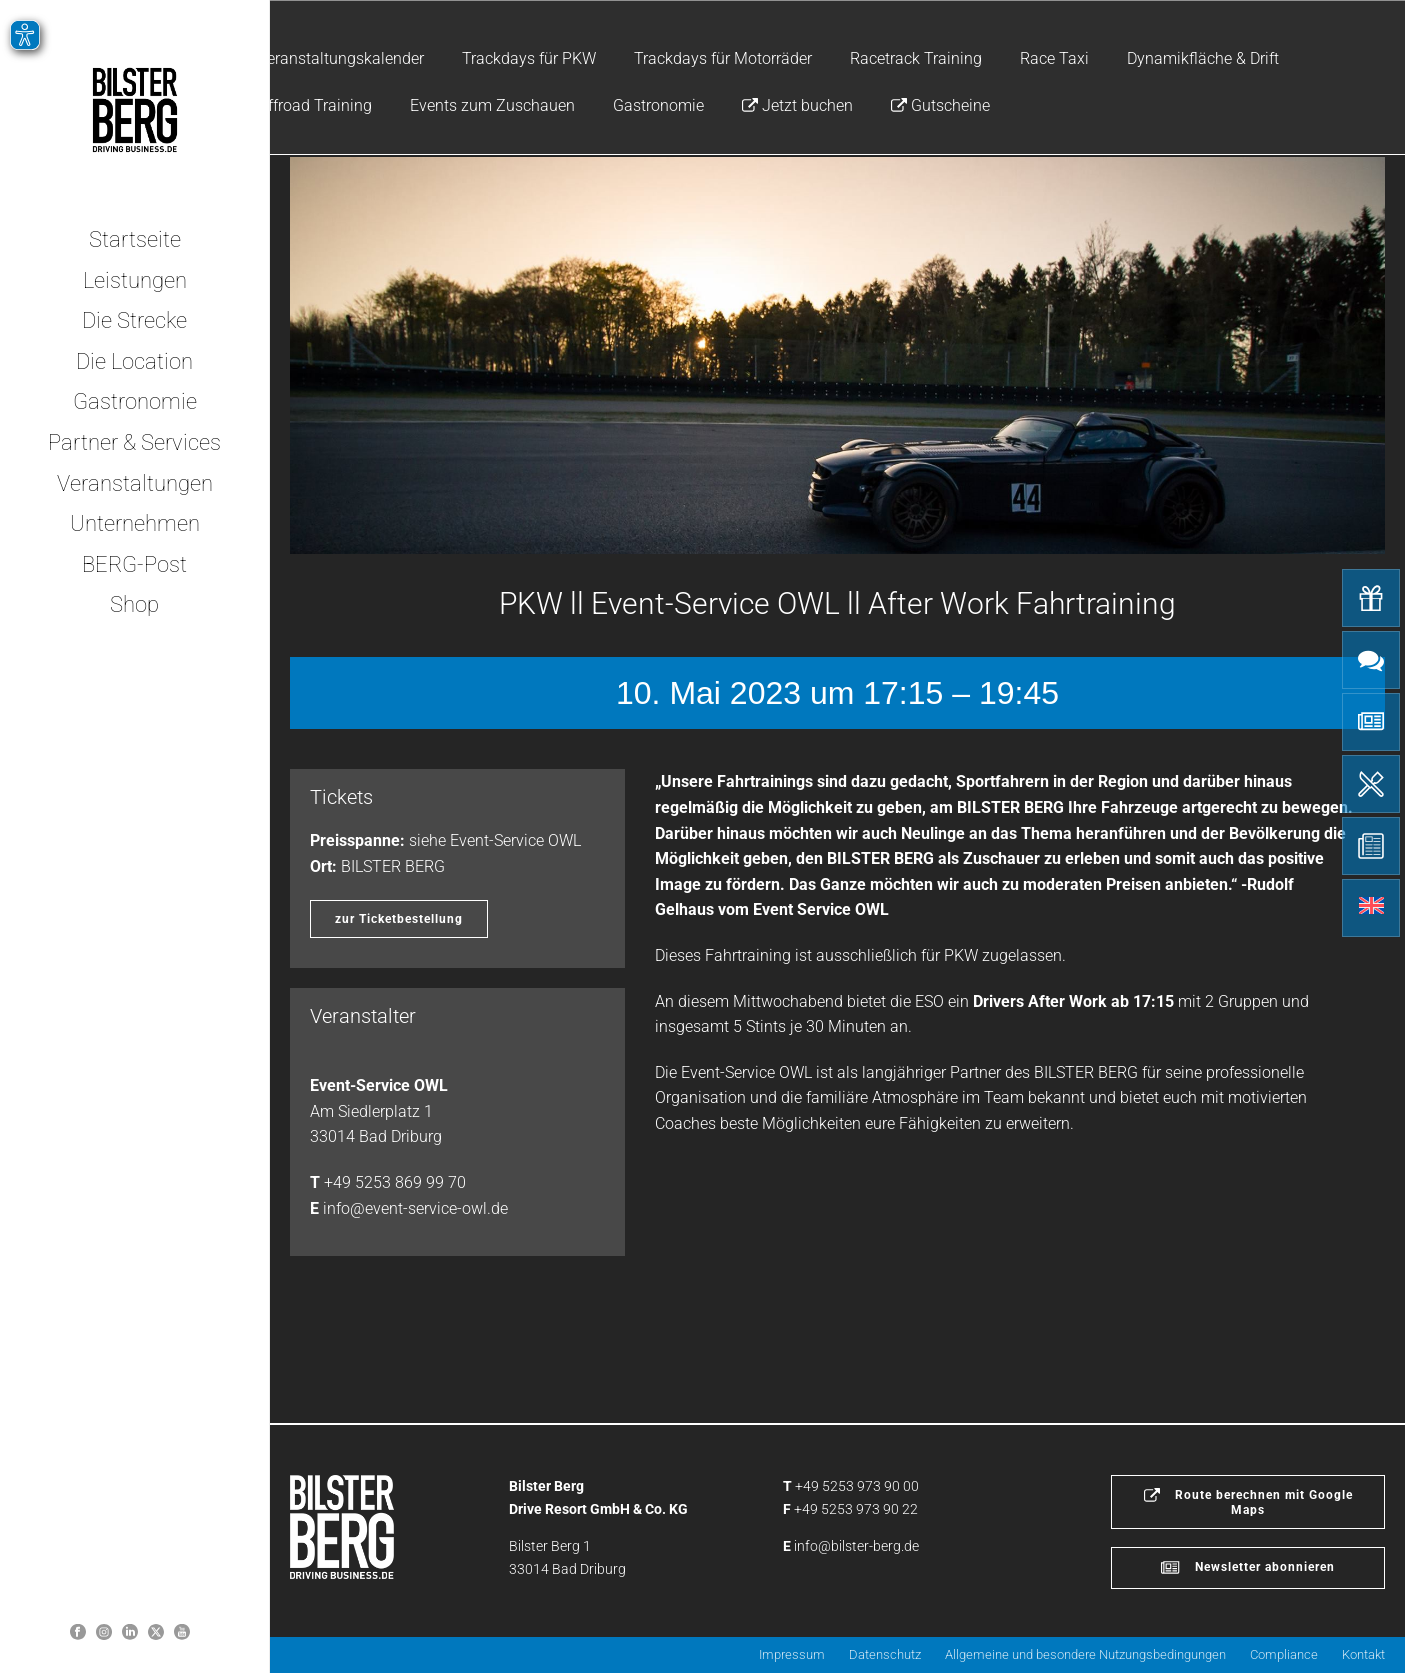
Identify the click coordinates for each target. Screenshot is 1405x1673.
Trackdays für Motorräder (723, 58)
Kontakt (1363, 1654)
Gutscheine (940, 105)
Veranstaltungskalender (340, 58)
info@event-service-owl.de (415, 1208)
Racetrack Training (916, 58)
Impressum (792, 1654)
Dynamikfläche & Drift (1203, 58)
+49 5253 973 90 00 (857, 1486)
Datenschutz (885, 1654)
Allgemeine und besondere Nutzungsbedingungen (1085, 1654)
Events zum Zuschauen (492, 105)
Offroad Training (314, 105)
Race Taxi (1054, 58)
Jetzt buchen (797, 105)
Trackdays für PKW (529, 58)
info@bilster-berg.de (856, 1546)
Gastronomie (658, 105)
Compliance (1284, 1654)
